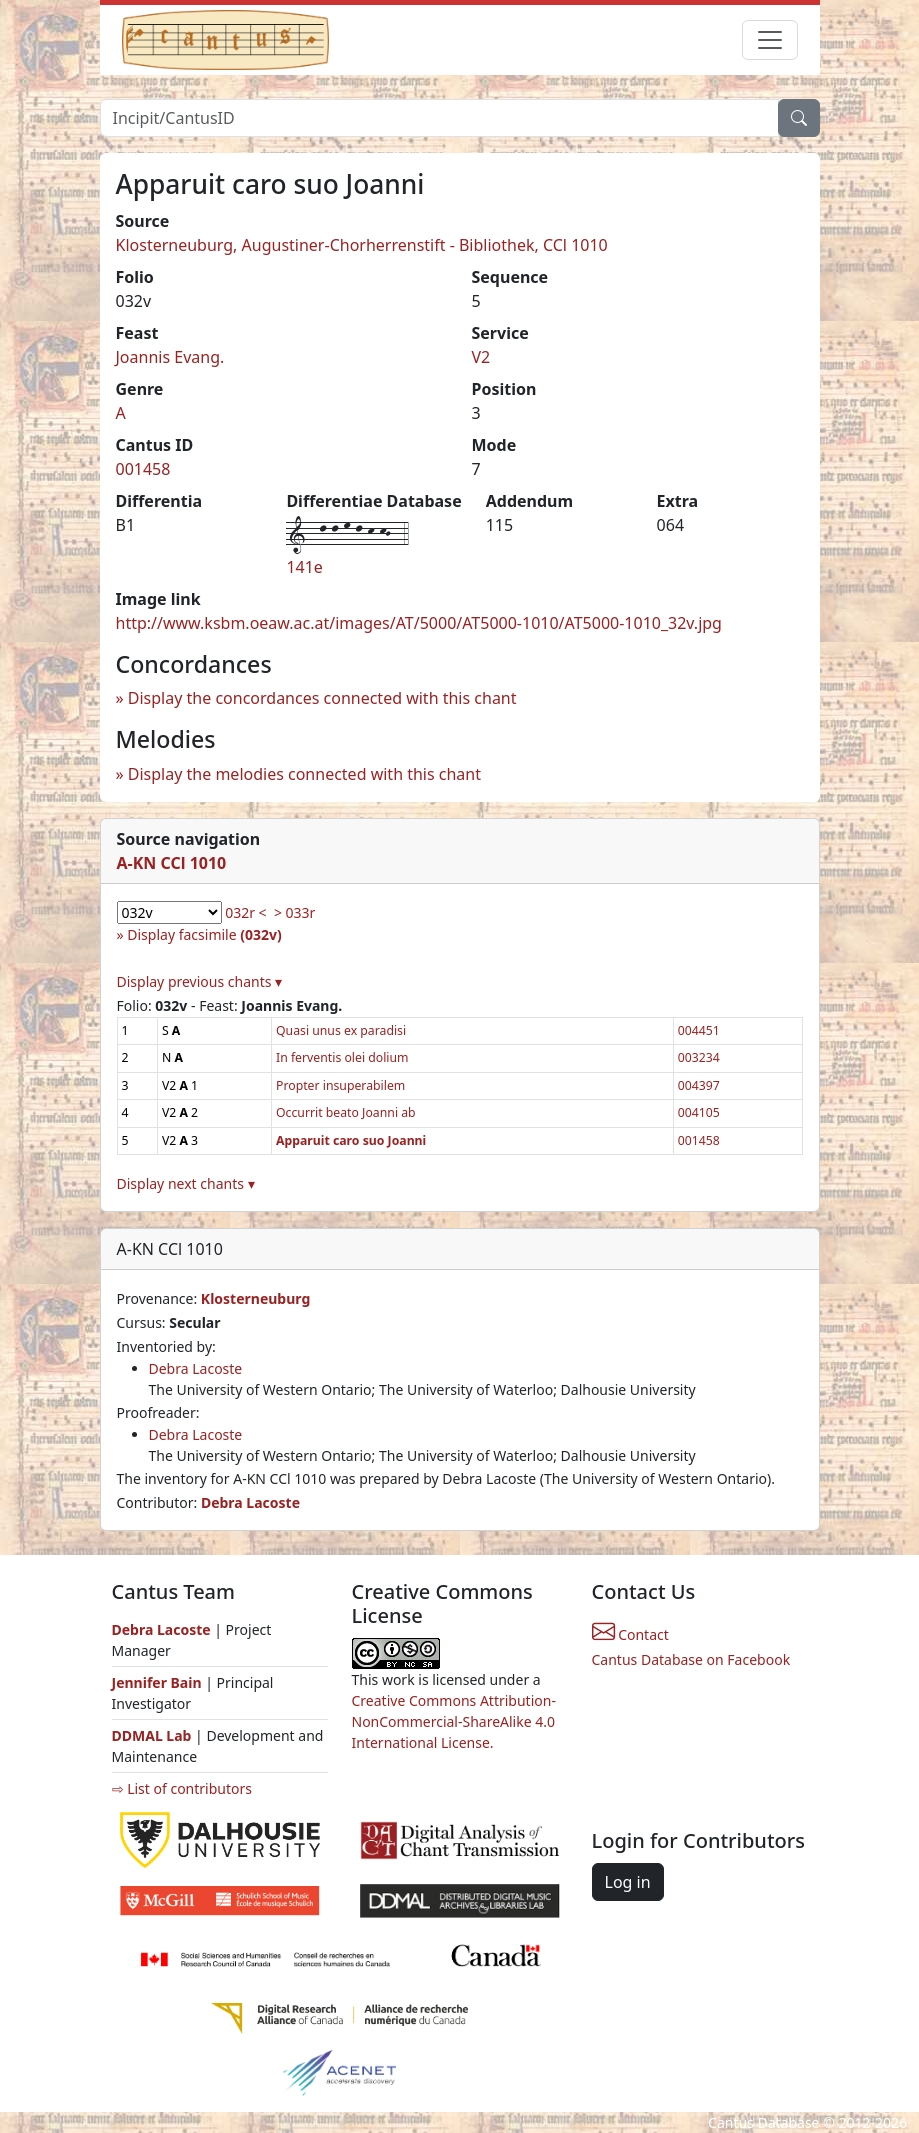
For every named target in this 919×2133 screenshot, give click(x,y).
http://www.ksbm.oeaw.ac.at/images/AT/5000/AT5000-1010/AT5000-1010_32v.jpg (419, 623)
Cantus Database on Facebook (691, 1659)
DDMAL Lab (152, 1735)
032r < (245, 912)
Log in (628, 1882)
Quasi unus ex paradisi (341, 1030)
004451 (699, 1030)
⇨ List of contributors (182, 1788)
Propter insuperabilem (340, 1085)
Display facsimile (204, 934)
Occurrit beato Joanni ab (346, 1112)
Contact (630, 1634)
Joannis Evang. (170, 357)
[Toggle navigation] (770, 40)
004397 (699, 1085)
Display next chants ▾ (186, 1183)
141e (304, 567)
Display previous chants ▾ (200, 981)
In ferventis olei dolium (342, 1057)
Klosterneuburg (255, 1298)
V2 (481, 357)
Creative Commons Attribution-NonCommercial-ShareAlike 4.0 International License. (454, 1721)
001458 (143, 469)
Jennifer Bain (159, 1682)
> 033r (294, 912)
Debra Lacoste (196, 1368)
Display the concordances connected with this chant (322, 698)
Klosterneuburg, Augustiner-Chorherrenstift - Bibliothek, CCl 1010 (362, 245)
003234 (699, 1057)
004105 (699, 1112)
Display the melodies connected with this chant (304, 774)
